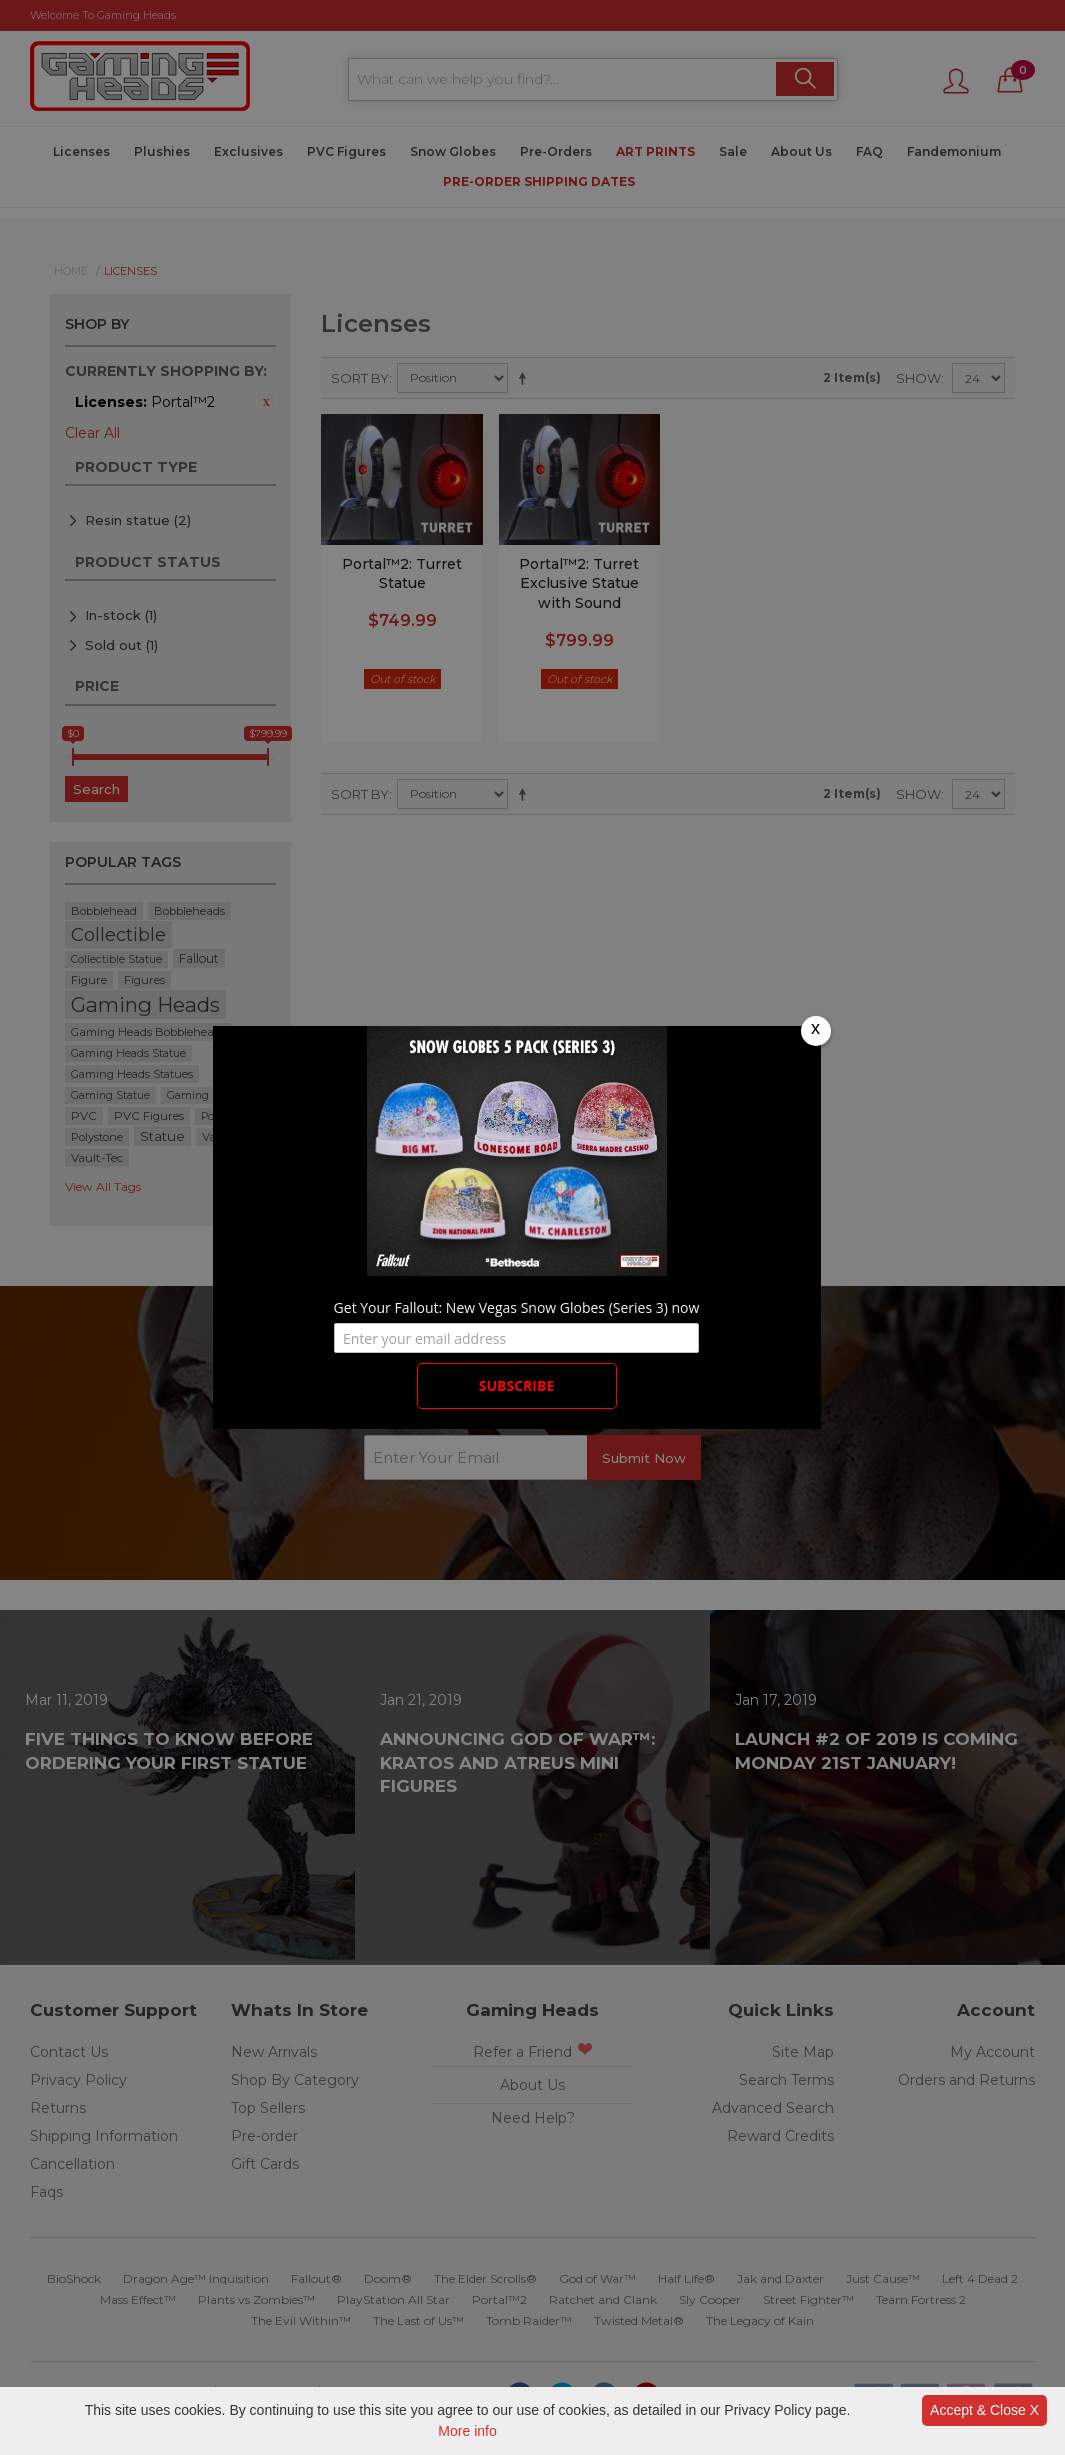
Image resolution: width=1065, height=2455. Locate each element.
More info (467, 2431)
